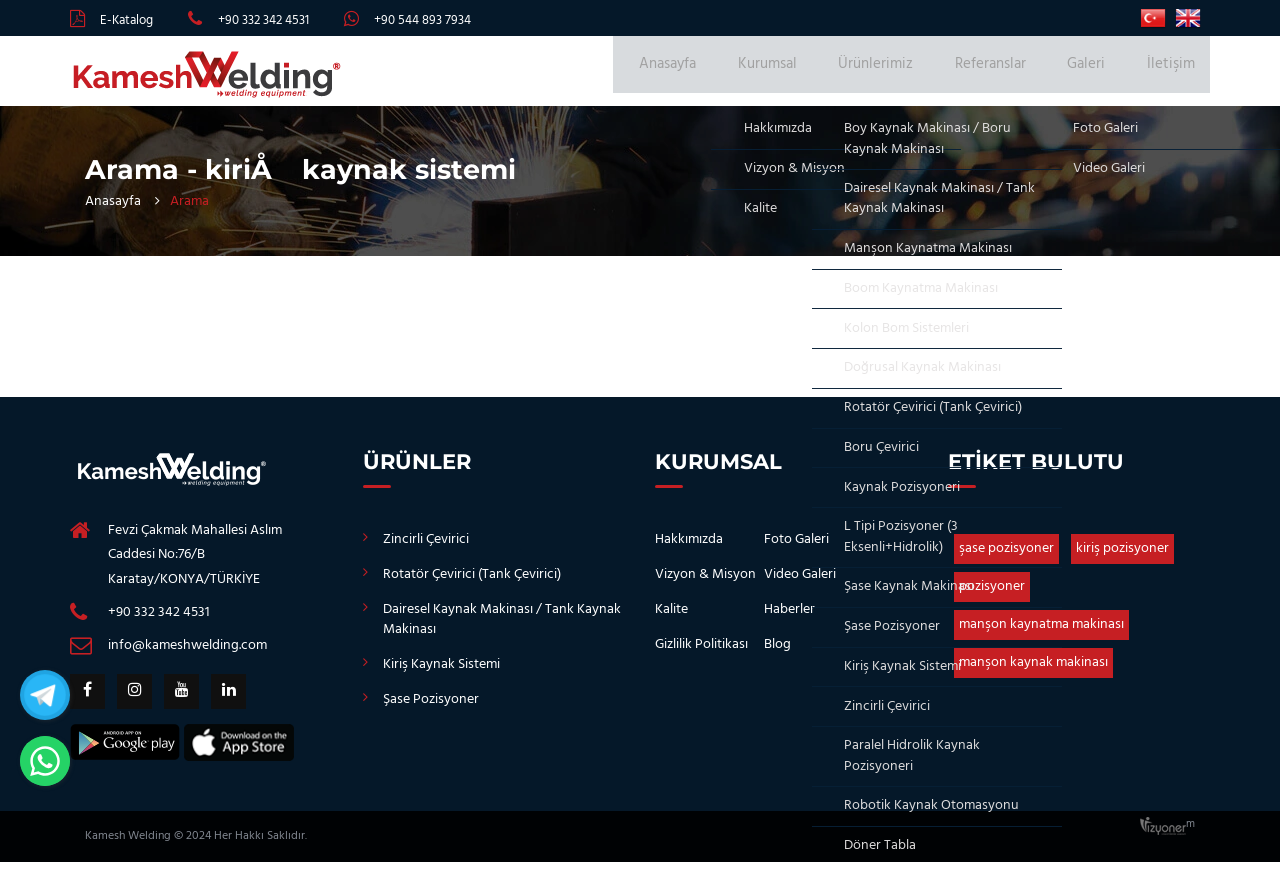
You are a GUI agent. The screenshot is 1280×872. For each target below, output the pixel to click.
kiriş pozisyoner (1122, 558)
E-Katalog (126, 20)
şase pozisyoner (1006, 558)
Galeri (1096, 76)
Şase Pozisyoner (431, 709)
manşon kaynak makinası (1033, 672)
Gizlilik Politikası (701, 654)
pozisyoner (992, 596)
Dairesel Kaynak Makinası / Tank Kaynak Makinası (502, 629)
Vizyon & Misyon (705, 584)
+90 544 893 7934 (422, 20)
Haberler (789, 619)
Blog (777, 654)
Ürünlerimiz (904, 76)
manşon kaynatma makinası (1041, 634)
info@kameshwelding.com (187, 655)
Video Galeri (800, 584)
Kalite (671, 619)
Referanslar (1010, 76)
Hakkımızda (689, 549)
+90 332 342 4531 (263, 20)
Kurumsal (805, 76)
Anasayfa (713, 76)
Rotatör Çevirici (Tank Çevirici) (472, 584)
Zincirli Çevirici (426, 549)
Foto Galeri (796, 549)
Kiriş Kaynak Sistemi (441, 674)
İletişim (1170, 76)
